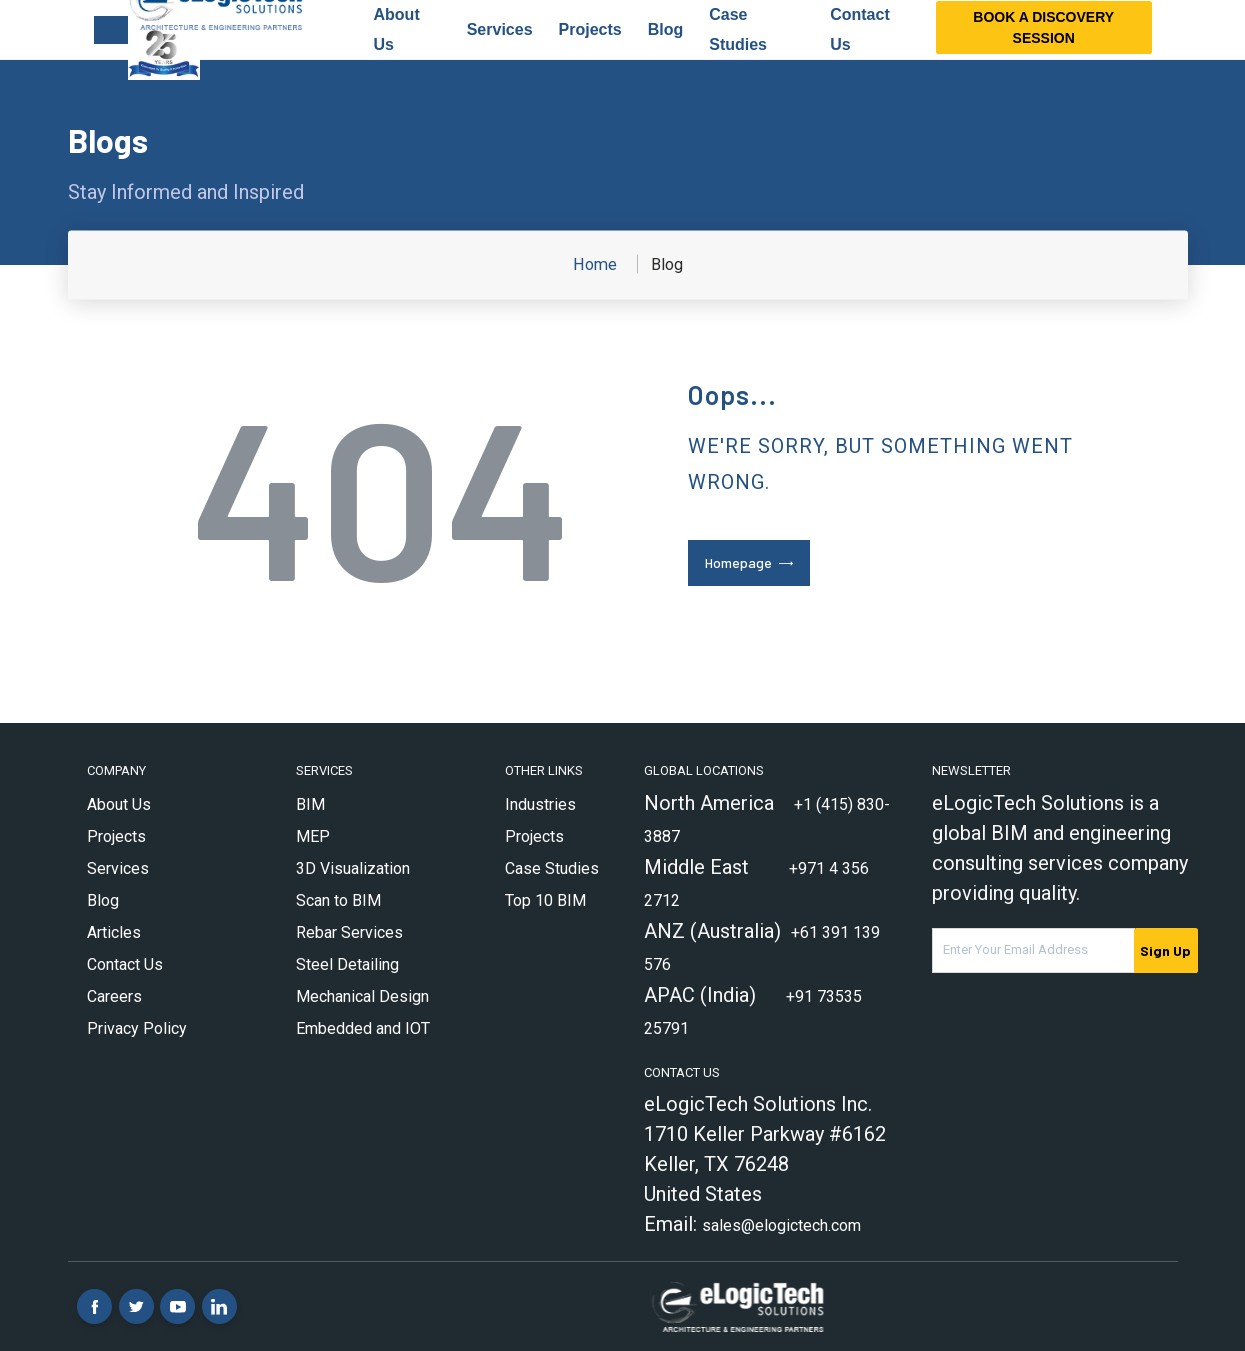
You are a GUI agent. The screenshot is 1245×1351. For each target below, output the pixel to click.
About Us (119, 804)
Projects (590, 29)
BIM (310, 804)
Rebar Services (349, 932)
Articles (114, 932)
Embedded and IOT (363, 1028)
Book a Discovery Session (1043, 27)
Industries (540, 804)
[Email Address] (1033, 950)
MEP (313, 836)
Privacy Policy (137, 1028)
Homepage (738, 562)
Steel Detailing (347, 964)
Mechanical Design (362, 996)
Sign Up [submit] (1165, 950)
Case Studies (552, 868)
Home (595, 264)
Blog (666, 29)
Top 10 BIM (545, 900)
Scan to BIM (338, 900)
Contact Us (125, 964)
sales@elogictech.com (781, 1225)
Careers (114, 996)
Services (500, 29)
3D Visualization (353, 868)
